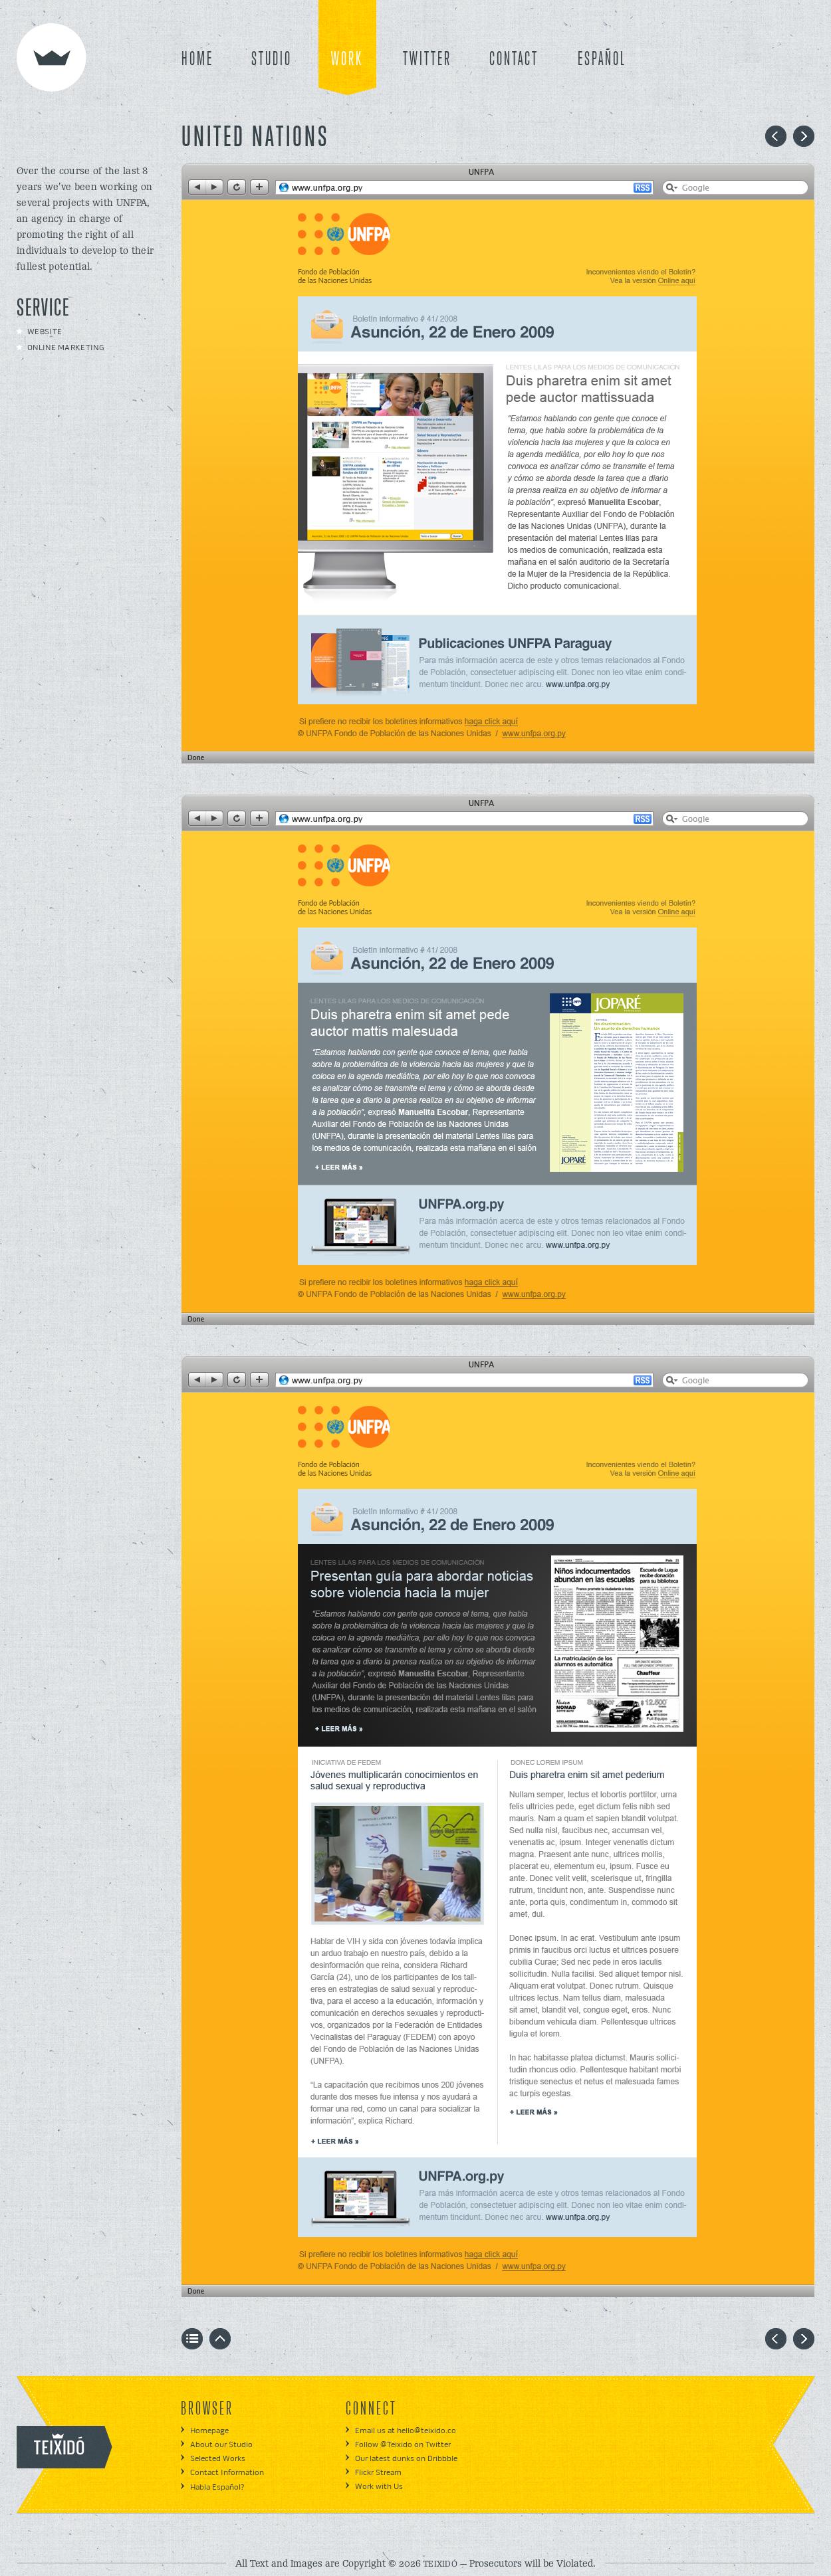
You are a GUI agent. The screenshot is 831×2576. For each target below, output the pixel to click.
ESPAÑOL (602, 59)
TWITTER (427, 59)
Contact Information (227, 2473)
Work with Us (379, 2487)
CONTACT (513, 59)
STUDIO (271, 59)
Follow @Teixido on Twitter (403, 2445)
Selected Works (217, 2459)
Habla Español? (217, 2487)
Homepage (209, 2431)
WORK (347, 59)
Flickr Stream (378, 2473)
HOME (197, 59)
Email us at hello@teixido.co (405, 2431)
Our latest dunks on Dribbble (406, 2459)
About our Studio (221, 2445)
